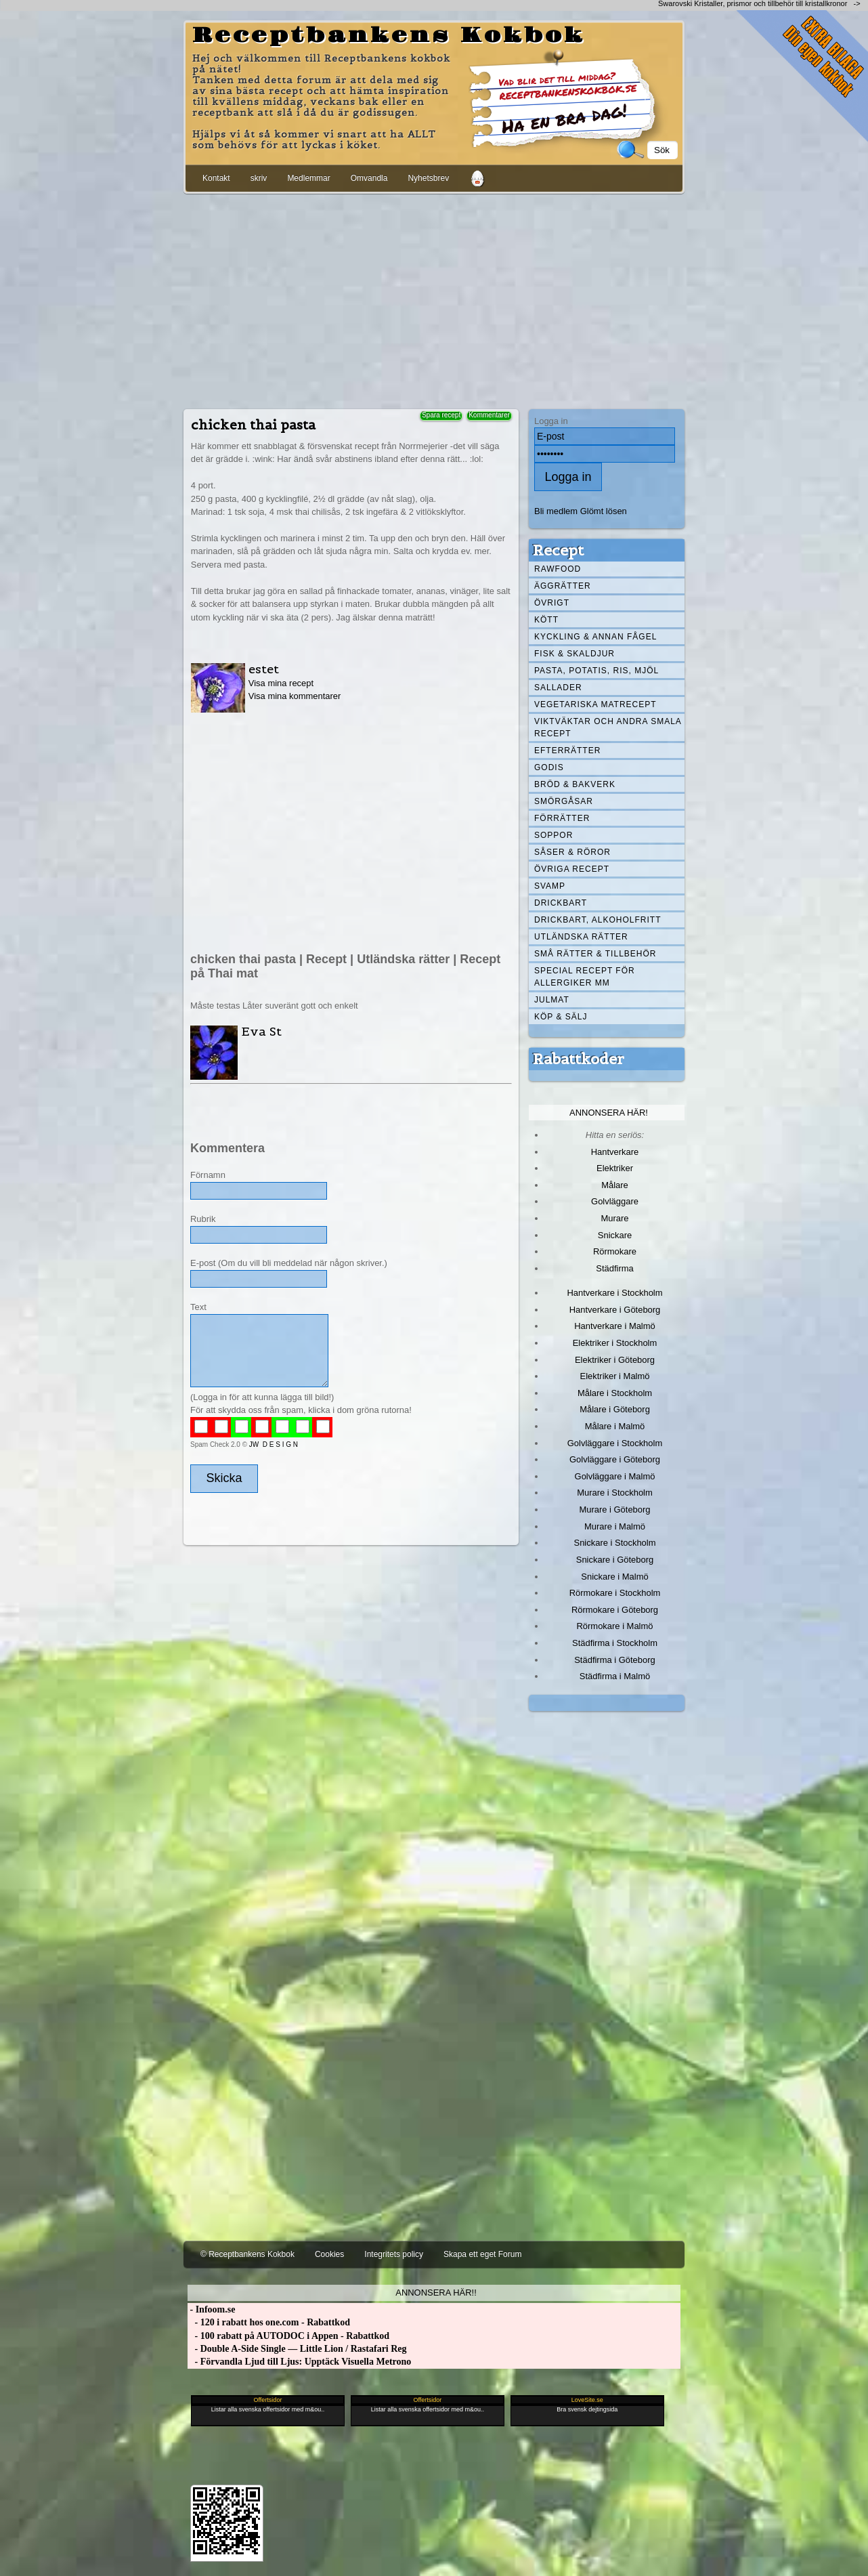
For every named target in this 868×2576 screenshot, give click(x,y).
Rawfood (557, 569)
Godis (549, 767)
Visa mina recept (280, 683)
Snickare (615, 1235)
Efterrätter (567, 750)
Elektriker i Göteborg (615, 1360)
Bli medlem (556, 511)
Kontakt (216, 178)
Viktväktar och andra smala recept (608, 727)
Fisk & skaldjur (574, 653)
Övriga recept (571, 869)
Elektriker (614, 1168)
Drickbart (560, 903)
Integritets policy (393, 2254)
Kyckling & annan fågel (595, 636)
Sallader (558, 687)
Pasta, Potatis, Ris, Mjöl (596, 670)
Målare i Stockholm (615, 1393)
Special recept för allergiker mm (584, 977)
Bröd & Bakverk (574, 784)
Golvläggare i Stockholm (614, 1443)
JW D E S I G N (273, 1444)
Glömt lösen (603, 511)
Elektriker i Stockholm (615, 1343)
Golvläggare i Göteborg (614, 1459)
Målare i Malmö (615, 1426)
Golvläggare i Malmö (615, 1476)
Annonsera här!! (435, 2292)
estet (263, 669)
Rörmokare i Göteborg (614, 1610)
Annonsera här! (608, 1112)
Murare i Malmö (614, 1526)
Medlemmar (308, 178)
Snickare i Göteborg (614, 1560)
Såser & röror (572, 852)
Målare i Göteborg (615, 1409)
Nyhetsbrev (428, 178)
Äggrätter (562, 586)
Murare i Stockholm (615, 1492)
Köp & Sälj (560, 1016)
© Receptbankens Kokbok (247, 2254)
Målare (614, 1185)
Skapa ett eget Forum (482, 2254)
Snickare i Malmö (614, 1576)
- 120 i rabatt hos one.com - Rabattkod (269, 2322)
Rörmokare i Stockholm (615, 1593)
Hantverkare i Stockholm (614, 1293)
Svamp (549, 886)
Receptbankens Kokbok (388, 36)
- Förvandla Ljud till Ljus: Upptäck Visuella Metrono (299, 2362)
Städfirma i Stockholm (614, 1643)
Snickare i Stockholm (615, 1543)
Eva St (261, 1031)
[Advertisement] (434, 299)
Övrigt (551, 603)
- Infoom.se (211, 2309)
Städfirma (614, 1268)
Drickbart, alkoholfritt (597, 920)
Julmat (551, 1000)
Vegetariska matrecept (595, 704)
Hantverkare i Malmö (614, 1326)
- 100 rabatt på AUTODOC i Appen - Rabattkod (288, 2336)
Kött (546, 620)
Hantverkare (615, 1152)
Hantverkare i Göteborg (615, 1310)
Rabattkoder (578, 1058)
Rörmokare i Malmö (614, 1626)
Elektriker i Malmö (615, 1376)
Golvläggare (614, 1201)
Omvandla (369, 178)
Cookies (329, 2254)
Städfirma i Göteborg (614, 1660)
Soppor (553, 835)
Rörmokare (614, 1251)
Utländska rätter (581, 937)
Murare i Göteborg (614, 1509)
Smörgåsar (563, 801)
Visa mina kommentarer (294, 696)
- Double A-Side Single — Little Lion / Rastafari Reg (297, 2349)
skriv (259, 178)
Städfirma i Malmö (615, 1676)
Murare (614, 1218)
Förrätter (562, 818)
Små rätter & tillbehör (595, 953)
